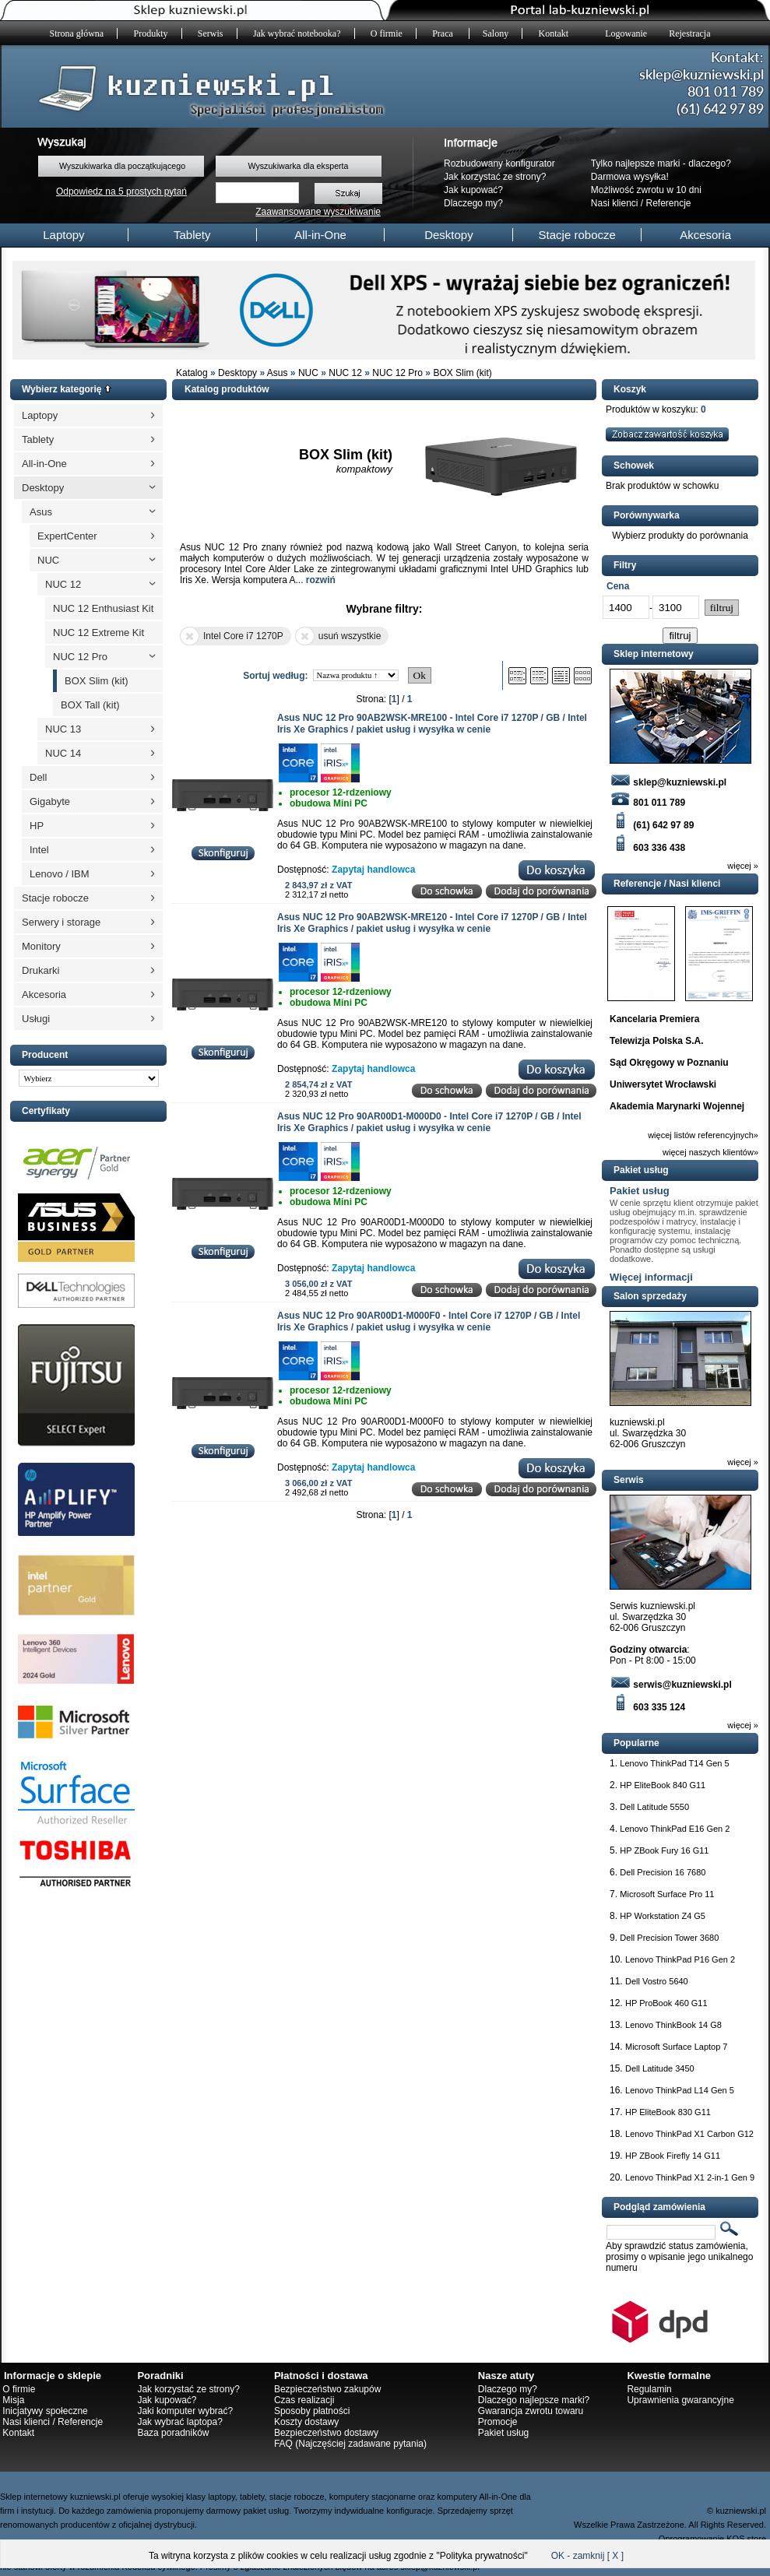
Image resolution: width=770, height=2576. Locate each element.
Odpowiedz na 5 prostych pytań (121, 191)
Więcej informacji (651, 1277)
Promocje (498, 2421)
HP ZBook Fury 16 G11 (664, 1850)
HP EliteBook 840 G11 (662, 1785)
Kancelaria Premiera (654, 1019)
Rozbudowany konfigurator (499, 163)
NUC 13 (63, 729)
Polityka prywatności (482, 2555)
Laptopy (63, 234)
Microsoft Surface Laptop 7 (676, 2046)
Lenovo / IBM (60, 874)
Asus (277, 372)
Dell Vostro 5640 (656, 1981)
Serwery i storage (61, 922)
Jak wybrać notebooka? (297, 33)
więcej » (742, 865)
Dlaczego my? (473, 203)
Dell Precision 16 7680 (662, 1872)
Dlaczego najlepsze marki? (533, 2400)
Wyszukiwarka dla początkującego (122, 165)
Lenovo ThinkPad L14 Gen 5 (679, 2090)
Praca (443, 33)
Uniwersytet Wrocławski (663, 1084)
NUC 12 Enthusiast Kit (103, 608)
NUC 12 (345, 372)
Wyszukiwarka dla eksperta (298, 165)
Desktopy (448, 234)
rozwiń (321, 580)
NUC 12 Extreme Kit (98, 632)
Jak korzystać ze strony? (495, 176)
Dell (38, 777)
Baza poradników (173, 2432)
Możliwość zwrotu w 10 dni (646, 190)
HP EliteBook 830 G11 (668, 2112)
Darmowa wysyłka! (630, 176)
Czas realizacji (304, 2400)
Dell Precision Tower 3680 (669, 1937)
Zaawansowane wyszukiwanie (318, 211)
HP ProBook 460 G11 (666, 2003)
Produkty (151, 33)
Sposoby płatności (312, 2411)
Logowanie (626, 33)
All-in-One (320, 234)
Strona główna (77, 33)
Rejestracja (689, 33)
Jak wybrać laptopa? (179, 2421)
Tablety (192, 234)
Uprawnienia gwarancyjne (680, 2400)
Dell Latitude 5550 (654, 1807)
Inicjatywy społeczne (44, 2411)
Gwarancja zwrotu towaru (530, 2411)
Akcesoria (705, 234)
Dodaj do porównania (541, 891)
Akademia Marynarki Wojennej (677, 1106)
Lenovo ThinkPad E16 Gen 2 (675, 1828)
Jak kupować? (473, 190)
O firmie (387, 33)
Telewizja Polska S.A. (657, 1040)
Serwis (210, 33)
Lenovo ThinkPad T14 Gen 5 (674, 1763)
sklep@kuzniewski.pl (668, 782)
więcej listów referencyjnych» (703, 1135)
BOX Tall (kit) (90, 705)
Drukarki (40, 970)
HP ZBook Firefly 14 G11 (672, 2155)
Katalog (192, 372)
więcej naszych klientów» (710, 1152)
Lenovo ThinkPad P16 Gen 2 (680, 1959)
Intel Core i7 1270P (231, 636)
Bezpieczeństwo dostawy (326, 2432)
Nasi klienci (614, 203)
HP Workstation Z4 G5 (662, 1916)
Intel (39, 850)
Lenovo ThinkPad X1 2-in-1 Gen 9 (689, 2177)
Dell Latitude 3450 (659, 2068)
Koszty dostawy (306, 2421)
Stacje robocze (577, 234)
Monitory (41, 946)
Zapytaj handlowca (373, 869)
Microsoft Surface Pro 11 (667, 1894)
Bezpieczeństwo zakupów (327, 2389)
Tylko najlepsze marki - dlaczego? (661, 163)
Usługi (36, 1018)
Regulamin (649, 2389)
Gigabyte (50, 801)
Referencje (668, 203)
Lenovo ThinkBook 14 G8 (673, 2025)
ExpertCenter (67, 536)
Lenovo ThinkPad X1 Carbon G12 (689, 2133)
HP (37, 825)
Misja (13, 2400)
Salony (495, 33)
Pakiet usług (640, 1191)
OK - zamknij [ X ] (587, 2555)
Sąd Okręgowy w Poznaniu (669, 1062)
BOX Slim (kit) (462, 372)
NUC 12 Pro (397, 372)
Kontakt (554, 33)
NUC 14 (63, 753)
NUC (308, 372)
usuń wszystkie (338, 636)
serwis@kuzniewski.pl (671, 1684)
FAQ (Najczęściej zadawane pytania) (350, 2443)
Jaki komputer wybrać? (185, 2411)
